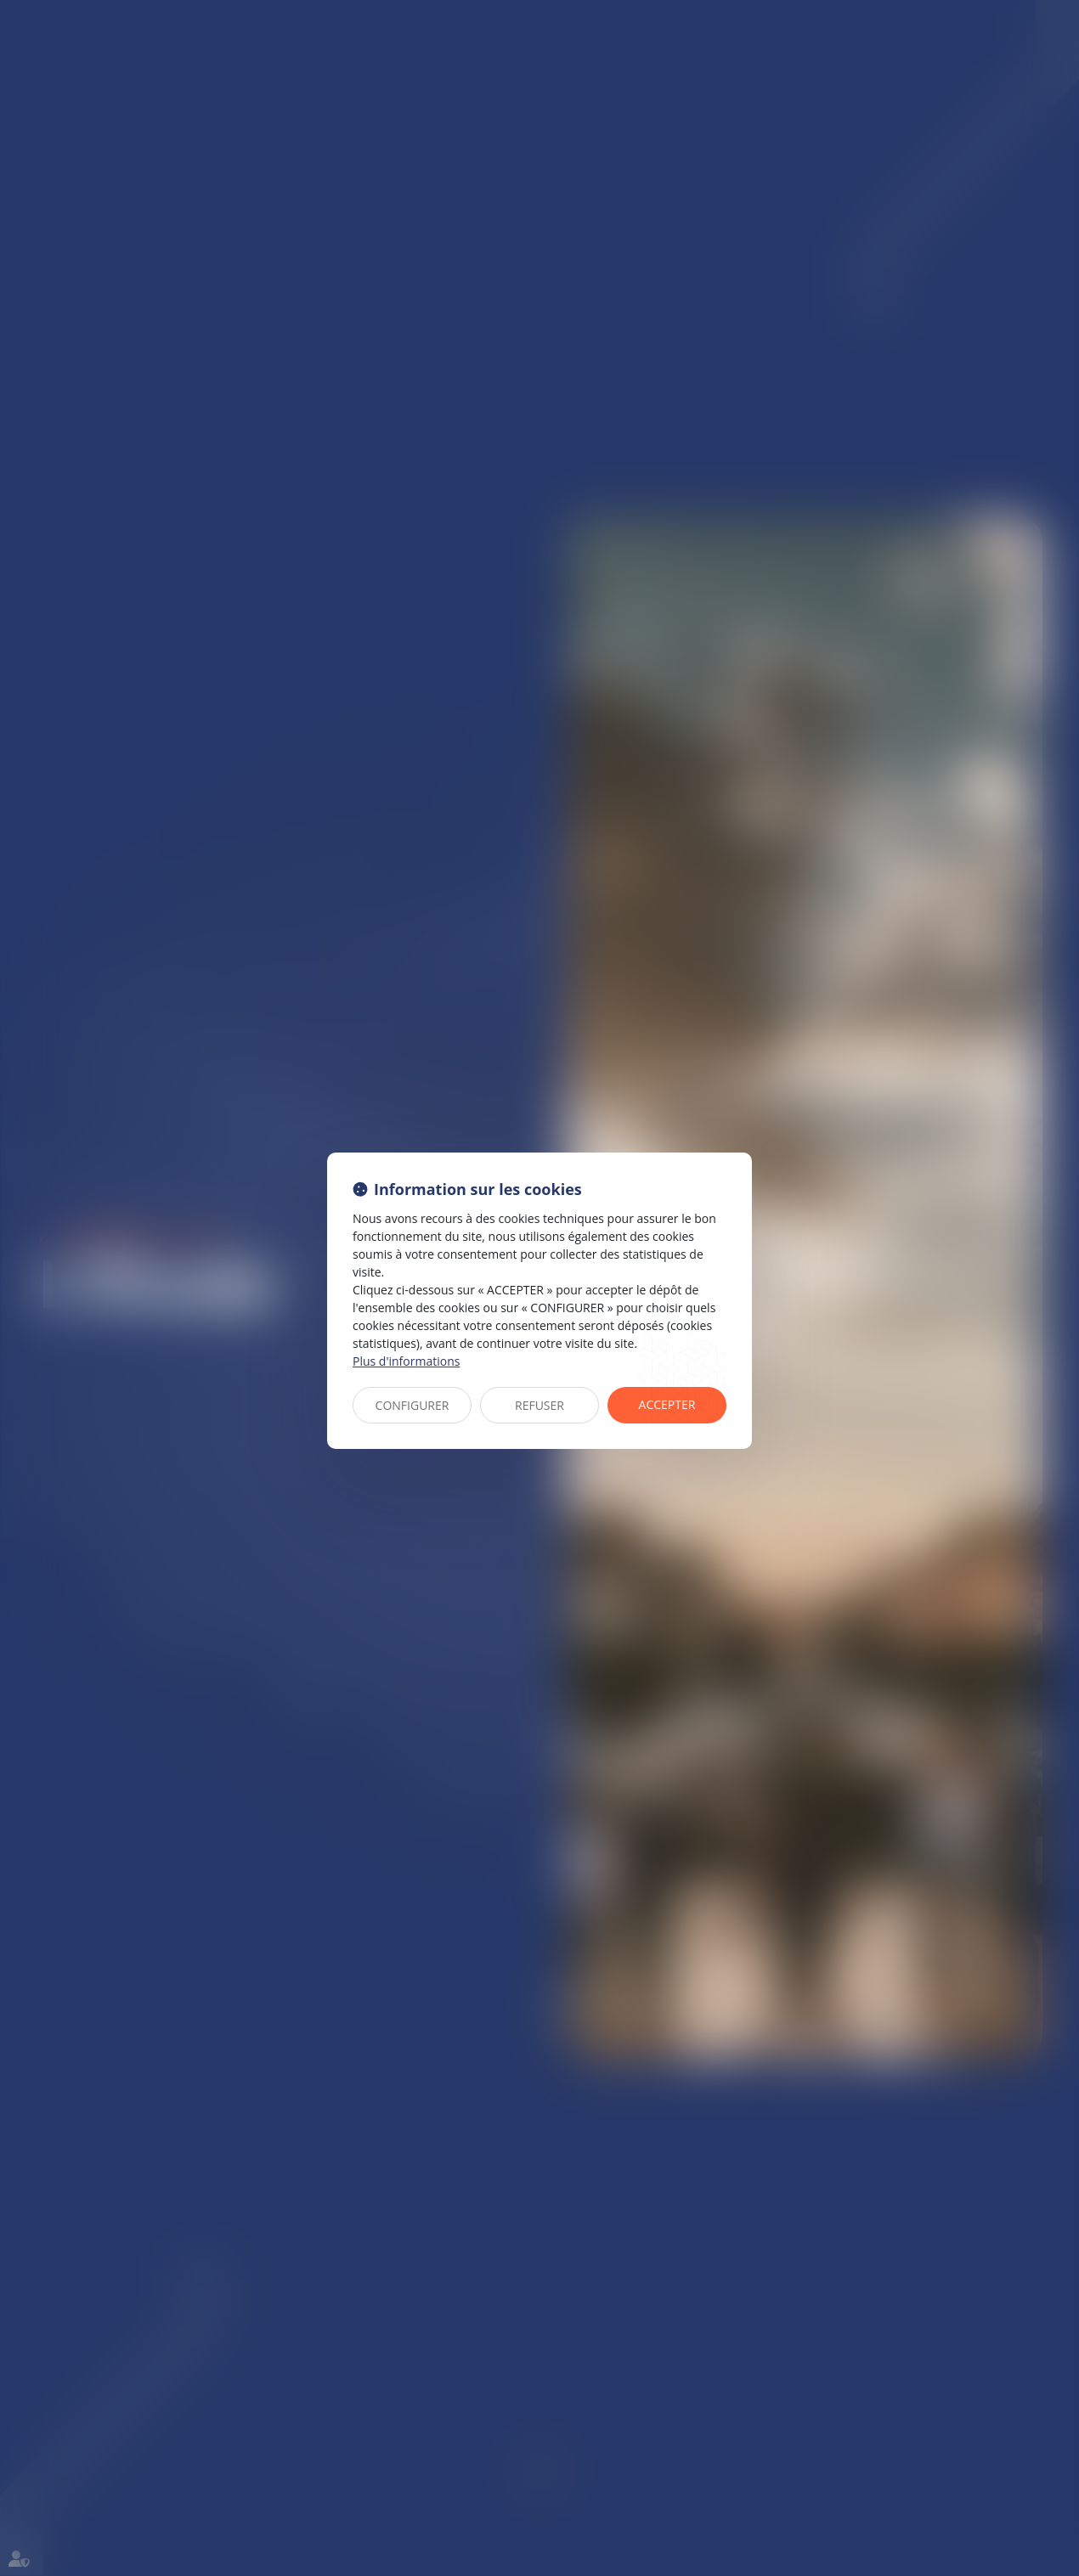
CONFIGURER (412, 1405)
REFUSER (539, 1405)
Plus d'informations (406, 1361)
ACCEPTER (667, 1404)
